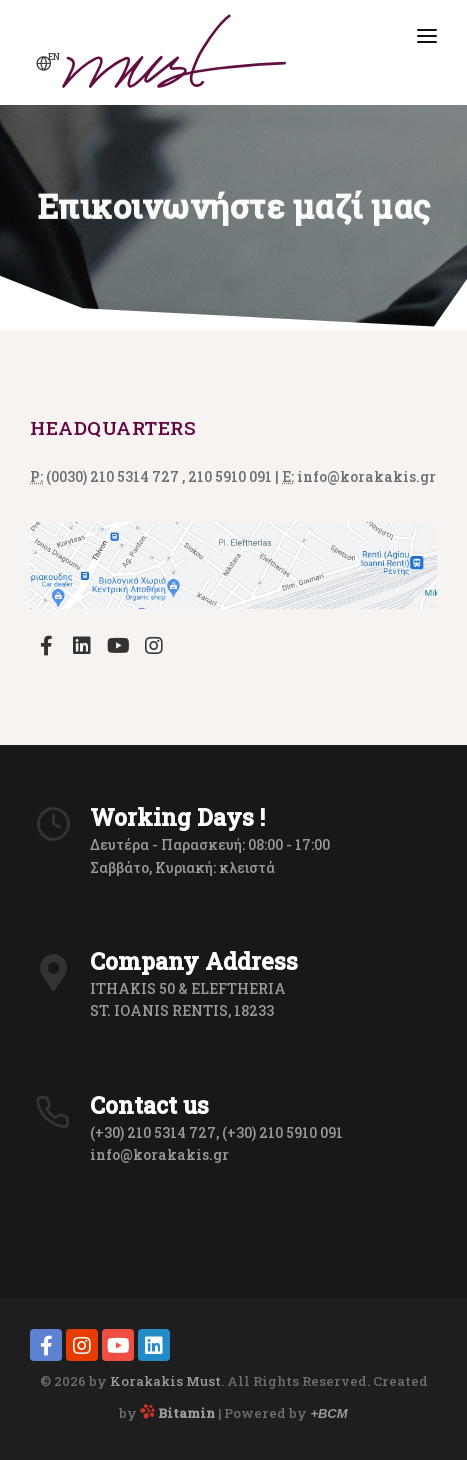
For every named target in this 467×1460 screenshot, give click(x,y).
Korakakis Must (165, 1381)
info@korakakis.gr (159, 1154)
